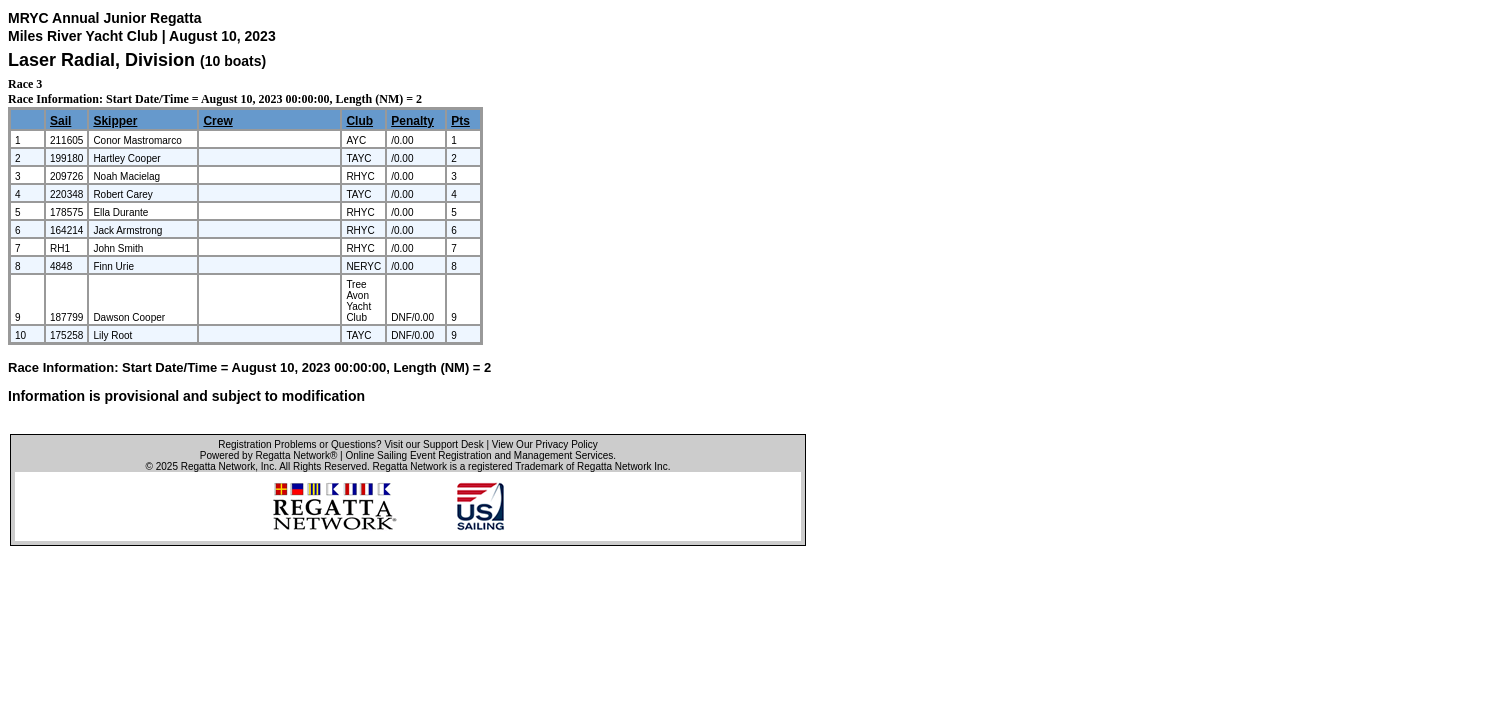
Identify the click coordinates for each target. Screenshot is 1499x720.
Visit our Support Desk (433, 444)
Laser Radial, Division (104, 60)
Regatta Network (218, 466)
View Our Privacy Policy (545, 444)
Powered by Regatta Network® (268, 455)
